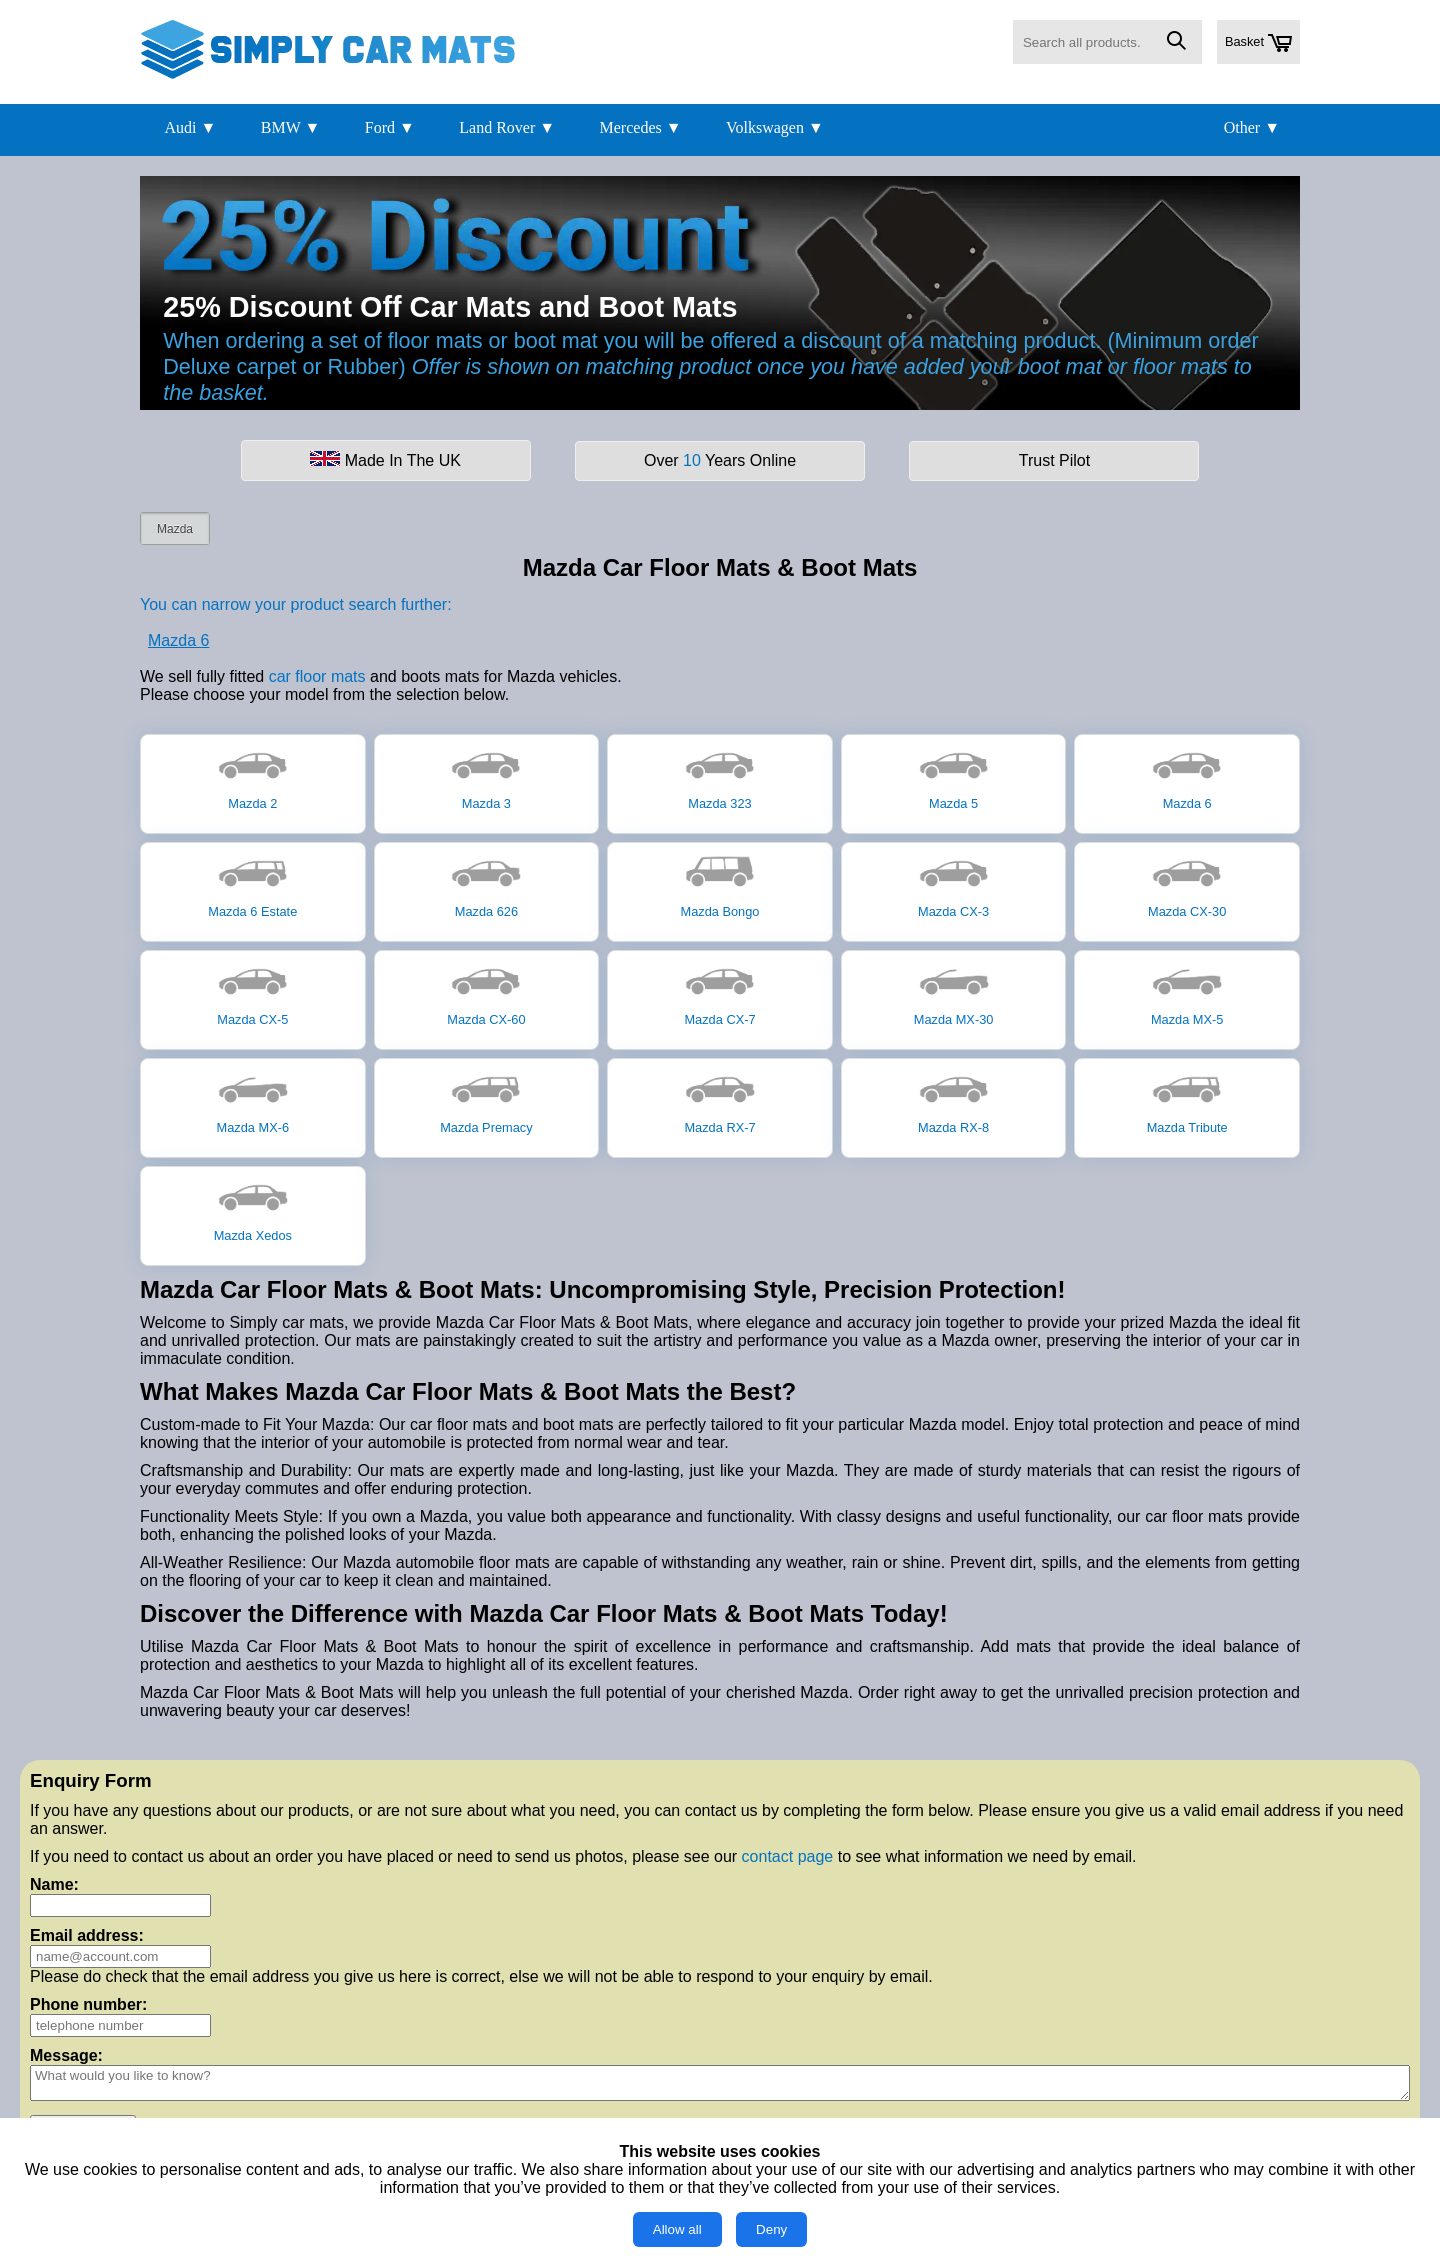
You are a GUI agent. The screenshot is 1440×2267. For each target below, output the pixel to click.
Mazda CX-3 (953, 885)
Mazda (175, 529)
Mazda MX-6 (253, 1101)
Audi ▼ (190, 127)
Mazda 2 (253, 777)
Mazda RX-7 (719, 1101)
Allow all (677, 2229)
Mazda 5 (954, 777)
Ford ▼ (390, 127)
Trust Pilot (1054, 460)
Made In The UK (385, 460)
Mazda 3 (486, 777)
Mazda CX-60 (486, 993)
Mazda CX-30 (1187, 885)
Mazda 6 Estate (252, 885)
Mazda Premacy (486, 1101)
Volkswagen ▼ (775, 127)
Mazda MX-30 (954, 993)
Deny (771, 2229)
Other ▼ (1252, 127)
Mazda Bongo (720, 885)
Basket (1258, 43)
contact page (788, 1856)
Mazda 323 (720, 777)
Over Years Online (720, 460)
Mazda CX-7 (719, 993)
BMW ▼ (291, 127)
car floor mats (317, 676)
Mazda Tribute (1187, 1101)
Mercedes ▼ (641, 127)
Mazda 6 (178, 640)
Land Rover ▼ (507, 127)
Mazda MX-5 (1187, 993)
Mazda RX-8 (953, 1101)
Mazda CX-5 (252, 993)
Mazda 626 (486, 885)
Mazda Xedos (253, 1209)
